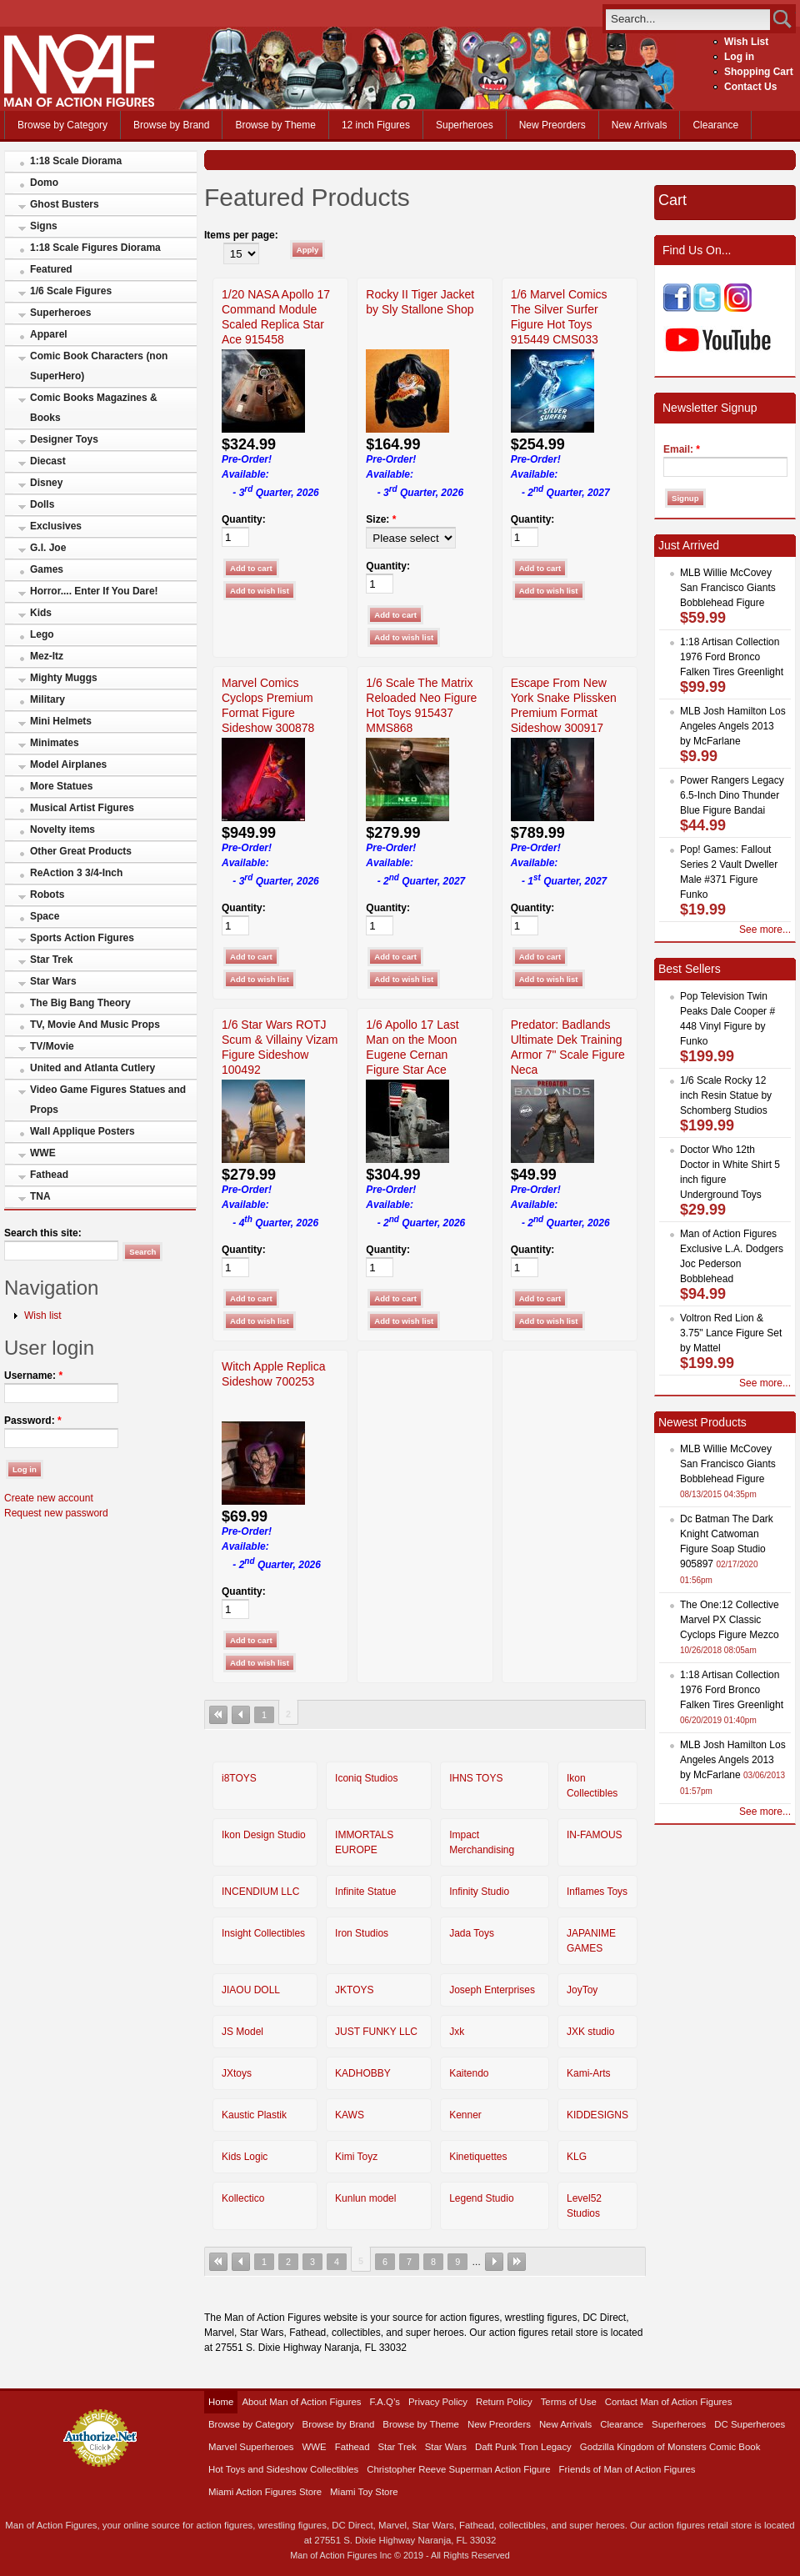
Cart (672, 200)
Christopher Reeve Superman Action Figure (458, 2469)
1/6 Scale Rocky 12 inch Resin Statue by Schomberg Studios (726, 1095)
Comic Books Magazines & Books (94, 407)
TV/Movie (52, 1046)
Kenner (465, 2115)
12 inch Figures (376, 125)
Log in (739, 57)
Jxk (456, 2031)
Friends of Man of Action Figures (627, 2469)
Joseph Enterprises (492, 1990)
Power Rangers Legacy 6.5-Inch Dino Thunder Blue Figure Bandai (732, 795)
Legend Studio (481, 2198)
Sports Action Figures (82, 938)
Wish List (746, 42)
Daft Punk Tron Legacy (523, 2447)
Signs (44, 226)
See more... (765, 929)
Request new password (56, 1513)
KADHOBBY (363, 2073)
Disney (46, 483)
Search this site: (43, 1233)
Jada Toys (471, 1933)
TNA (40, 1196)
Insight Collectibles (263, 1933)
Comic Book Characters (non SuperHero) (99, 366)
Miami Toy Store (364, 2492)
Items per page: (241, 235)
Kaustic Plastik (254, 2115)
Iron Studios (361, 1933)
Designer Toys (64, 439)
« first (218, 1715)
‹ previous (241, 1715)
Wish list (43, 1315)
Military (47, 699)
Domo (44, 182)
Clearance (715, 125)
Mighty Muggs (64, 678)
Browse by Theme (275, 125)
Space (44, 916)
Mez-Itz (46, 656)
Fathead (49, 1174)
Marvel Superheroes (251, 2447)
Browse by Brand (171, 125)
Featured (51, 269)
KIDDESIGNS (597, 2115)
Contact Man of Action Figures (668, 2402)
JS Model (242, 2031)
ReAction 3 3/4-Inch (76, 873)
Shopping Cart (758, 72)
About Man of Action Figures (301, 2402)
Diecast (48, 461)
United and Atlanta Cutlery (92, 1068)
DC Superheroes (749, 2424)
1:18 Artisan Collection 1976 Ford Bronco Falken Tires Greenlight (731, 657)
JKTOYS (354, 1990)
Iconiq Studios (366, 1778)
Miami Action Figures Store (265, 2492)
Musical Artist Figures (82, 808)
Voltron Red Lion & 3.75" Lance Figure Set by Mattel (731, 1333)
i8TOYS (239, 1778)
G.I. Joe (48, 548)
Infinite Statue (365, 1891)
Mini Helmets (61, 721)
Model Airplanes (68, 764)
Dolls (42, 504)
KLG (577, 2157)
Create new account (48, 1498)
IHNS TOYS (475, 1778)
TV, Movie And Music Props (95, 1024)
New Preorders (552, 125)
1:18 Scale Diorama (76, 161)
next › (494, 2262)
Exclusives (56, 526)
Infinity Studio (479, 1891)
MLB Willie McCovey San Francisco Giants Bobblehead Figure (728, 588)
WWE (43, 1153)
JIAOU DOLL (251, 1990)
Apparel (49, 334)
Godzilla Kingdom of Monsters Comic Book (670, 2447)
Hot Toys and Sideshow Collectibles (283, 2469)
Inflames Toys (597, 1891)
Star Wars (53, 981)
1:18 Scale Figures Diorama (95, 247)
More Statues (61, 786)
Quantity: (244, 519)
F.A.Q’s (385, 2402)
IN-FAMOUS (594, 1835)
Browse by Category (63, 125)
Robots (47, 894)
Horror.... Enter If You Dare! (94, 591)
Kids (41, 613)
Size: (381, 519)
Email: (681, 449)
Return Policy (504, 2402)
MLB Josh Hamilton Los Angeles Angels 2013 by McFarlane (733, 726)
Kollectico (243, 2198)
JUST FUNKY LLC (376, 2031)
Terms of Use (569, 2402)
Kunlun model (365, 2198)
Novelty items (62, 829)
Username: (33, 1375)
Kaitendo (468, 2073)
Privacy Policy (438, 2402)
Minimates (54, 743)
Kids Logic (245, 2157)
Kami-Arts (589, 2073)
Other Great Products (81, 851)
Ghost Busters (64, 204)
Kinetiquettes (478, 2157)
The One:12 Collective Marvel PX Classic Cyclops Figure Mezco (729, 1620)
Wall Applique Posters (82, 1131)
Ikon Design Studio (264, 1835)
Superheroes (464, 125)
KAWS (349, 2115)
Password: (33, 1420)
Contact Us (750, 87)
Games (46, 569)
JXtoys (237, 2073)
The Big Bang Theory (80, 1003)
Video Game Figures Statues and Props (108, 1099)
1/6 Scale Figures (71, 291)
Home (220, 2402)
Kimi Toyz (356, 2157)
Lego (42, 634)
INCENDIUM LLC (260, 1891)
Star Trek (51, 959)
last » (517, 2262)
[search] (688, 19)
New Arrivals (640, 125)
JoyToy (582, 1990)
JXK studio (590, 2031)
